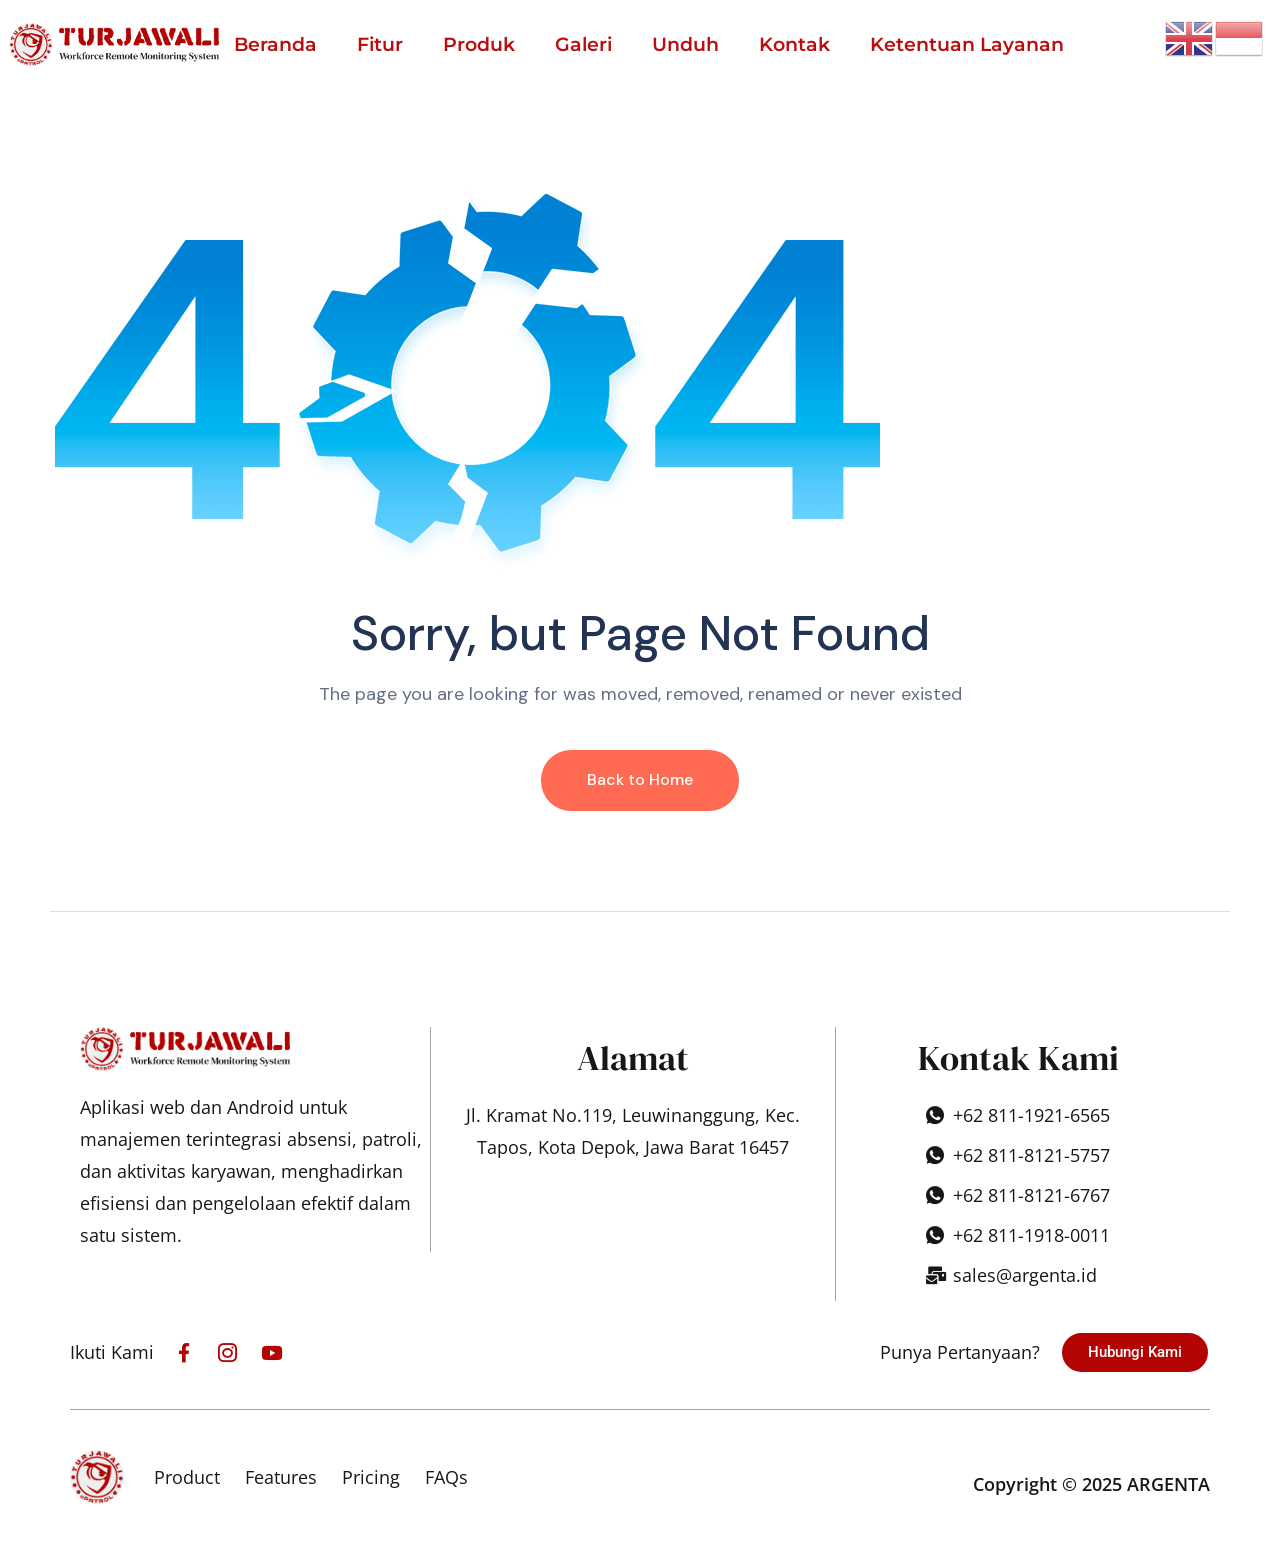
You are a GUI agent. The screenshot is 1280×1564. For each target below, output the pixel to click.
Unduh (685, 44)
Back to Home (640, 779)
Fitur (380, 44)
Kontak (794, 44)
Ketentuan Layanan (967, 44)
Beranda (275, 44)
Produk (479, 44)
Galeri (583, 44)
